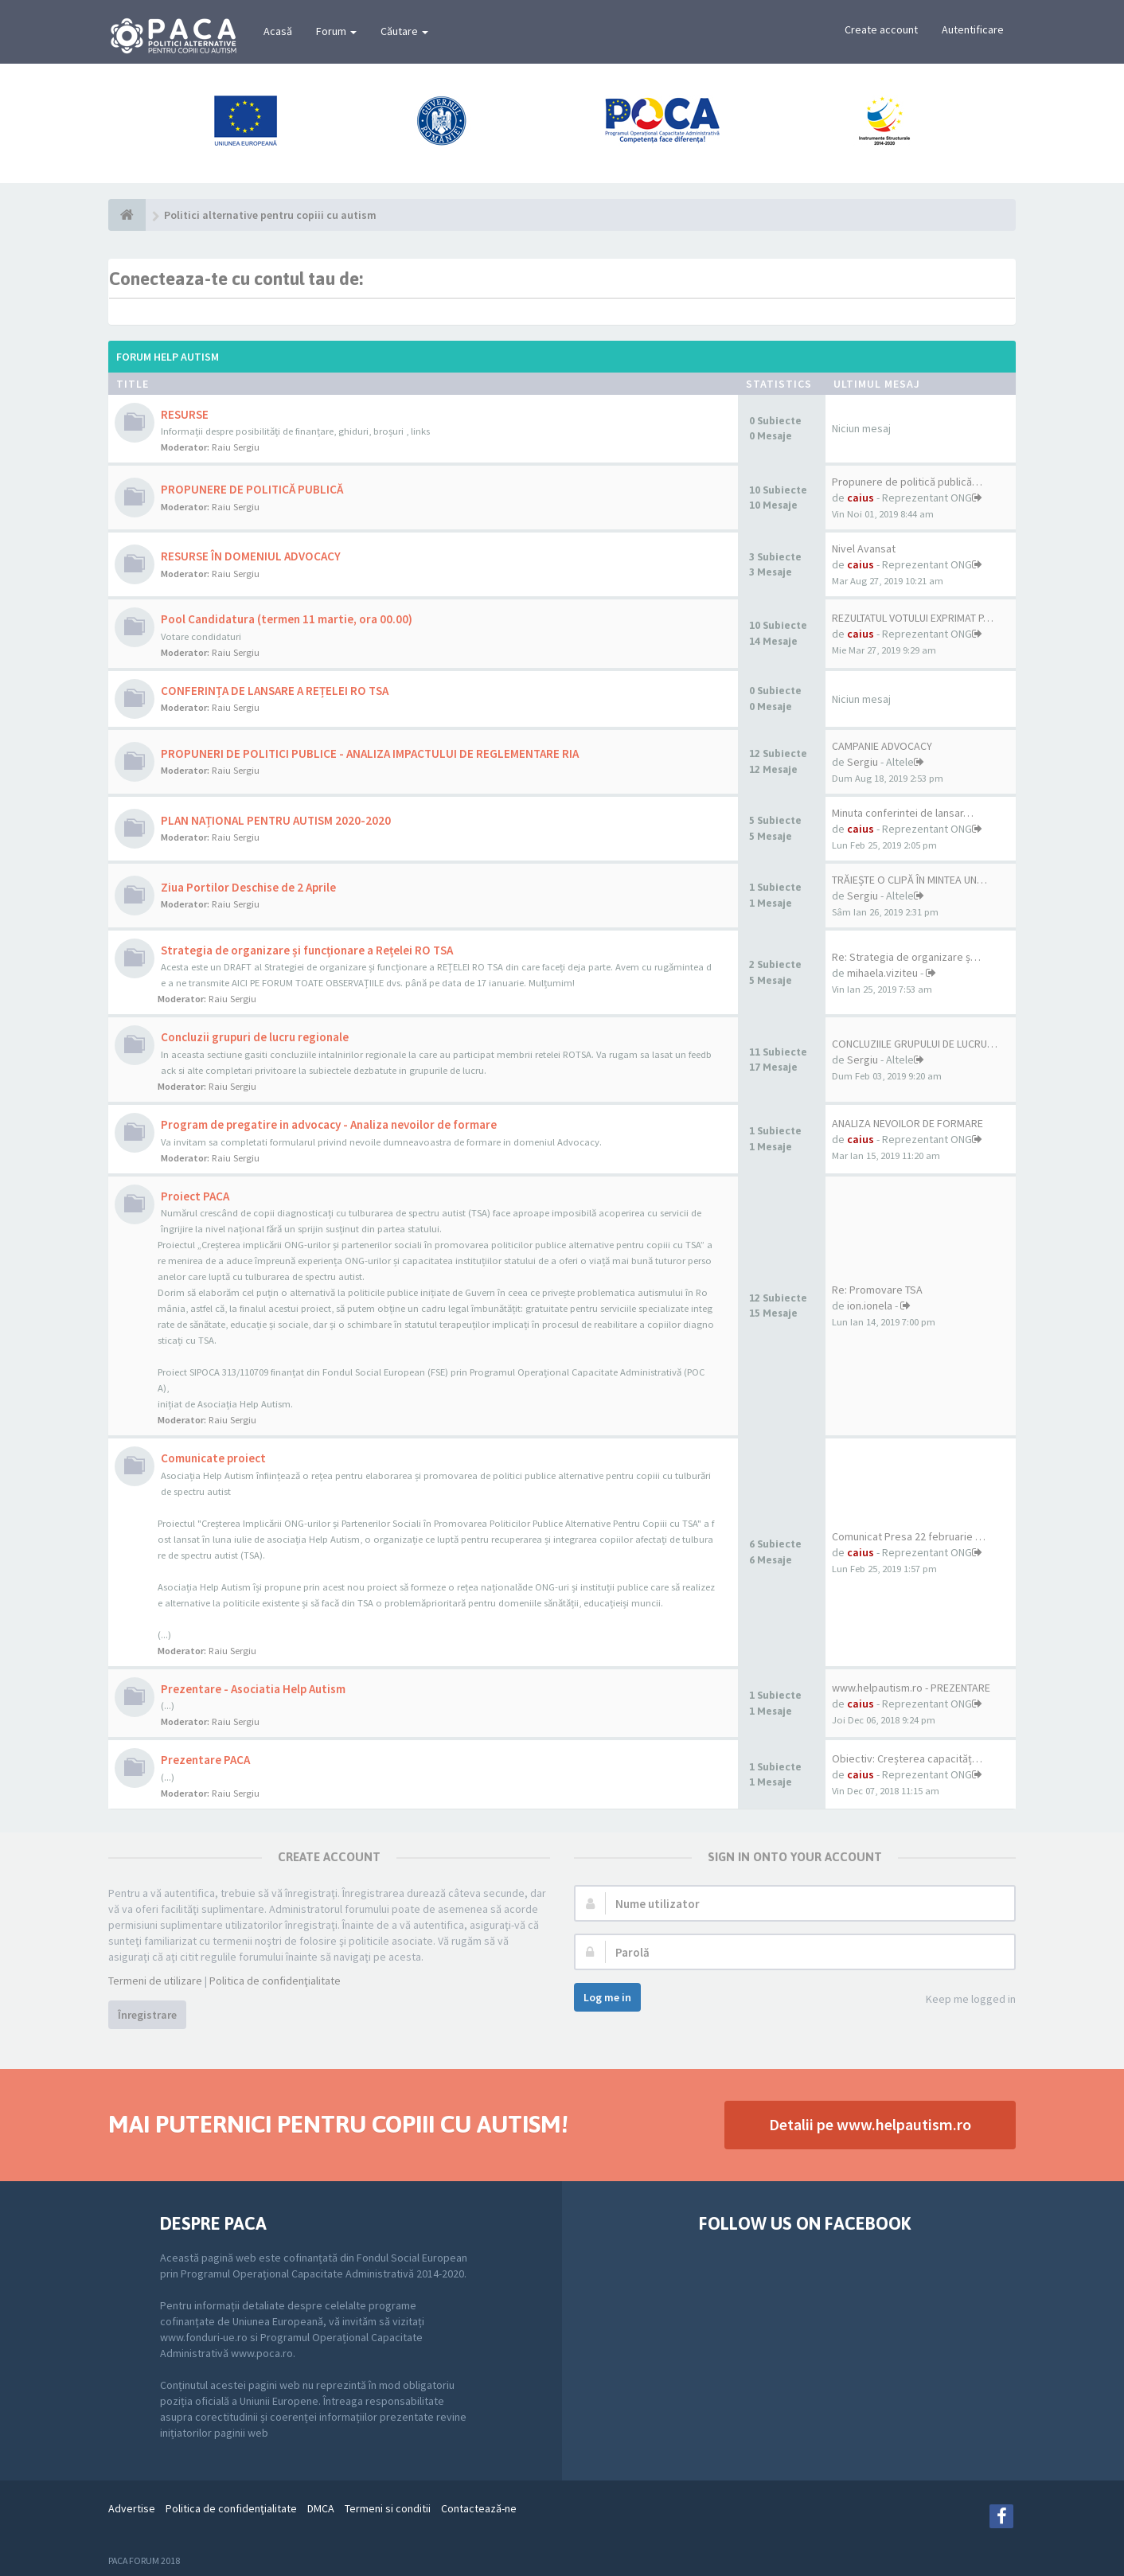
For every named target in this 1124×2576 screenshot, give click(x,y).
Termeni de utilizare (155, 1980)
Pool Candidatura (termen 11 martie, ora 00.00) (286, 618)
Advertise (131, 2508)
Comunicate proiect (213, 1458)
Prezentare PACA (205, 1759)
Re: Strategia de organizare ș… (906, 957)
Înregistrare (147, 2015)
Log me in (607, 1997)
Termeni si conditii (388, 2508)
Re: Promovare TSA (877, 1289)
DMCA (320, 2508)
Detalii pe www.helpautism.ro (870, 2124)
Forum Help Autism (167, 356)
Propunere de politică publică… (907, 481)
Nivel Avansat (864, 548)
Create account (881, 29)
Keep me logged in (962, 2000)
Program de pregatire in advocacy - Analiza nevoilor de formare (329, 1124)
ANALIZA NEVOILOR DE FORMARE (907, 1123)
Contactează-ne (479, 2508)
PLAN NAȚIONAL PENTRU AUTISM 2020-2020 (276, 820)
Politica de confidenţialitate (275, 1980)
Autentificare (973, 29)
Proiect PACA (195, 1196)
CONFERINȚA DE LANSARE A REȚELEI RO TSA (274, 690)
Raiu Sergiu (236, 447)
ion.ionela (869, 1305)
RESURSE (185, 414)
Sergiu (862, 762)
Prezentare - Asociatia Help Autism (253, 1688)
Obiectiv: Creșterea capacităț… (907, 1758)
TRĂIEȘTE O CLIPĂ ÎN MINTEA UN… (909, 879)
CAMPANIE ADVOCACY (882, 746)
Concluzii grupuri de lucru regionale (255, 1036)
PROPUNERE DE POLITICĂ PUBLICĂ (252, 489)
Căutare (404, 31)
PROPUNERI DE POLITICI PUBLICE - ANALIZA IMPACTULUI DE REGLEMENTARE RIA (370, 753)
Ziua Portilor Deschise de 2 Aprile (248, 887)
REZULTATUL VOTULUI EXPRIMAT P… (912, 618)
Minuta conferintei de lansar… (903, 813)
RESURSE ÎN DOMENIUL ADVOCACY (251, 556)
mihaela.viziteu (882, 973)
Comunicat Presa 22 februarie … (908, 1536)
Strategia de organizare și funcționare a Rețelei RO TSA (307, 950)
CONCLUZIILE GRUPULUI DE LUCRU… (914, 1043)
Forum (336, 31)
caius (860, 497)
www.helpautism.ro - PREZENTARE (911, 1687)
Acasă (277, 31)
